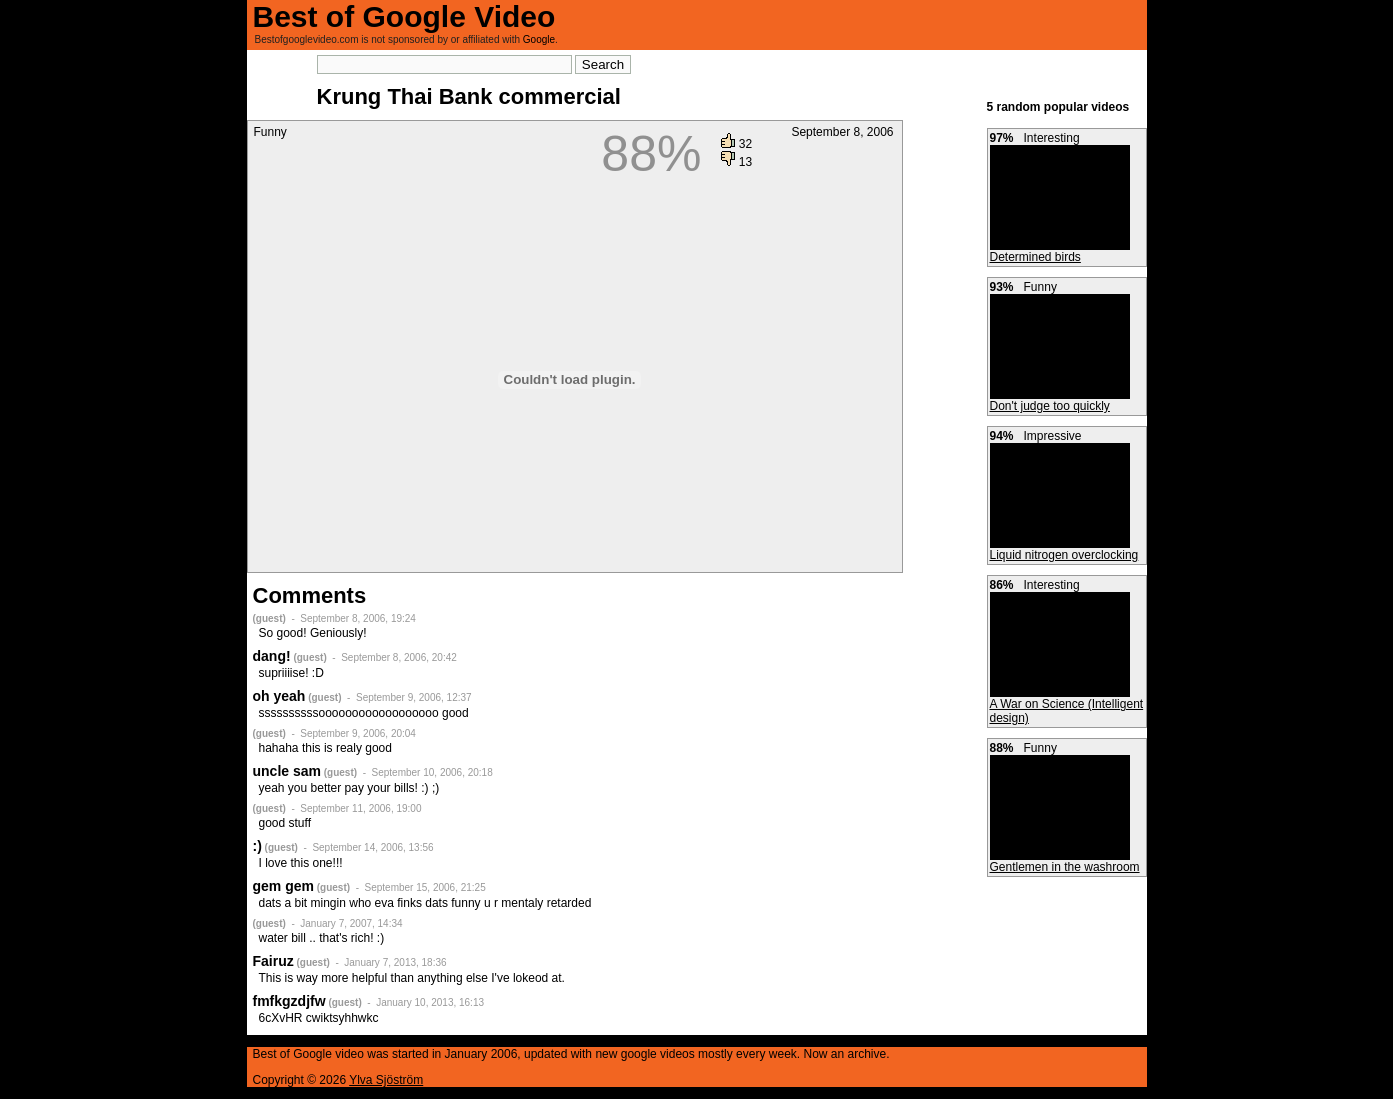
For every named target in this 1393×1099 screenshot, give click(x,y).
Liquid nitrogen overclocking (1064, 555)
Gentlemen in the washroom (1065, 867)
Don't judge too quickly (1050, 406)
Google (539, 39)
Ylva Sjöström (386, 1080)
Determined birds (1035, 257)
